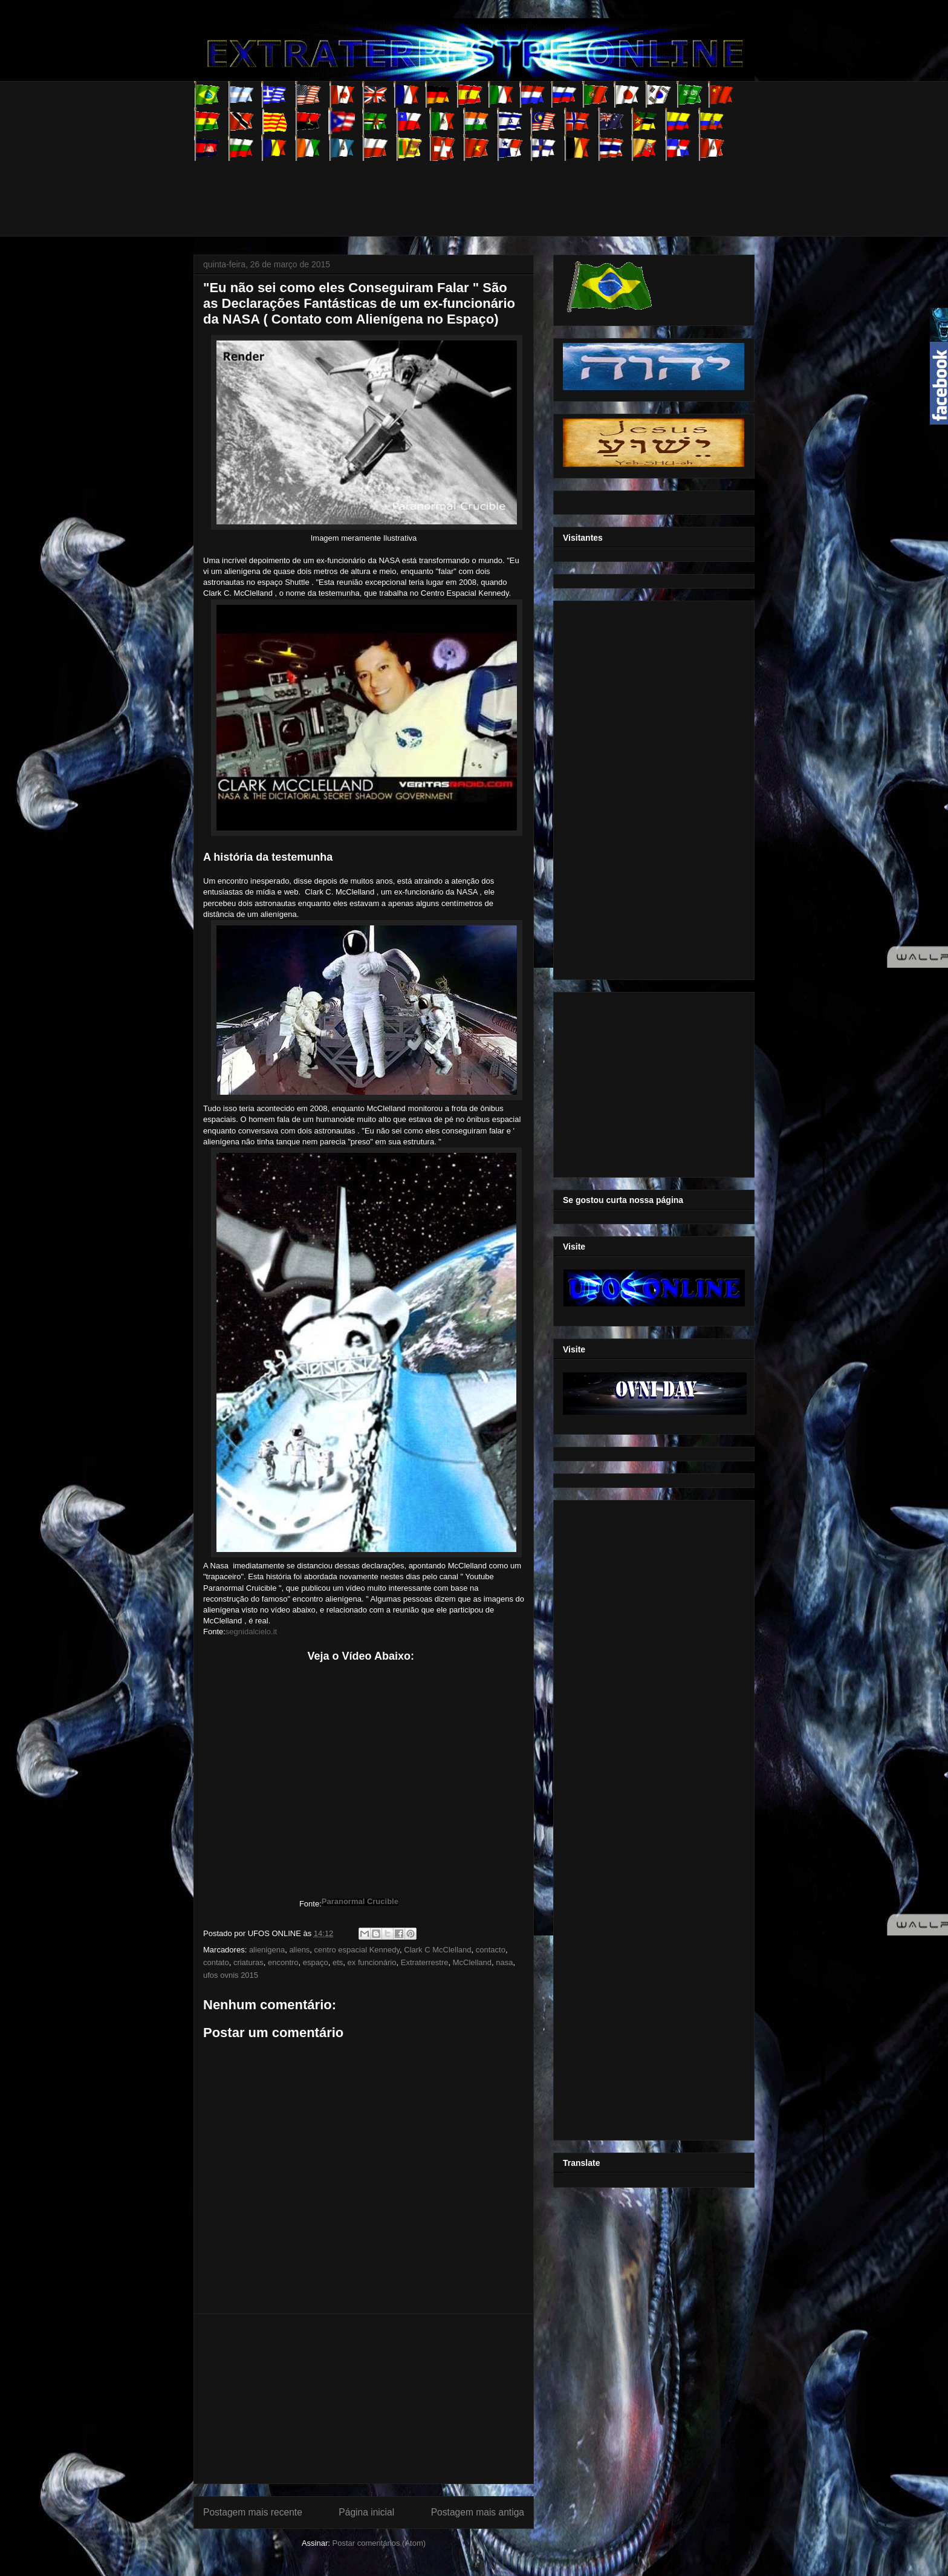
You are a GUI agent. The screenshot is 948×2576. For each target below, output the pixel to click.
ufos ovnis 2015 (230, 1975)
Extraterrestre (425, 1962)
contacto (490, 1949)
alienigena (267, 1949)
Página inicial (366, 2512)
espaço (315, 1962)
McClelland (472, 1962)
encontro (283, 1962)
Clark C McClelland (437, 1949)
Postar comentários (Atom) (379, 2543)
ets (338, 1962)
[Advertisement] (413, 188)
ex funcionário (372, 1962)
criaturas (248, 1962)
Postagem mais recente (252, 2512)
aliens (299, 1949)
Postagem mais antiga (477, 2512)
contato (216, 1962)
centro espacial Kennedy (357, 1949)
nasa (504, 1962)
